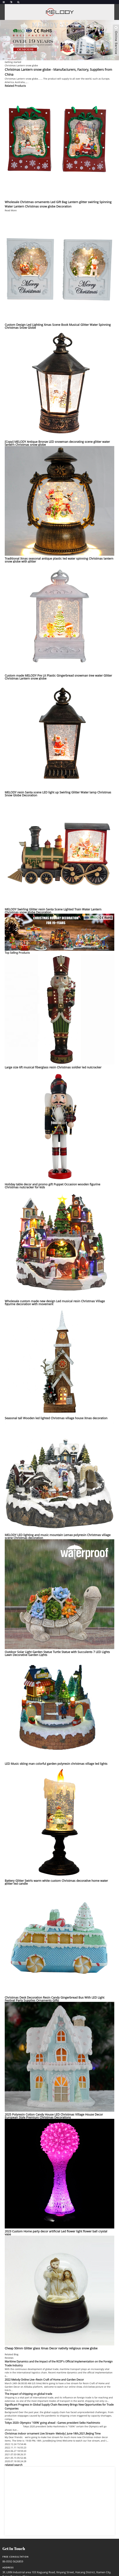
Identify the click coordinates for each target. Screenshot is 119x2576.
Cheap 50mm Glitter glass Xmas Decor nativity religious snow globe (51, 2348)
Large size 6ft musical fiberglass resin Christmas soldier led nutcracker (53, 1067)
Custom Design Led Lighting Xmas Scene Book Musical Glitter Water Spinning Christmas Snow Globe (58, 326)
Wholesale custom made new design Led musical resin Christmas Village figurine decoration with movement (55, 1302)
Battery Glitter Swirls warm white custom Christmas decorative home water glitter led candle (56, 1882)
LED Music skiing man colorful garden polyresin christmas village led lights (56, 1764)
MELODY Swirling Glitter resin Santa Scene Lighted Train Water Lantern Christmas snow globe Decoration (53, 910)
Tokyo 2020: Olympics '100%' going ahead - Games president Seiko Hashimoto (52, 2423)
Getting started (13, 62)
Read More (11, 210)
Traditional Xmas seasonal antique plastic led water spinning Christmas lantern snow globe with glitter (59, 560)
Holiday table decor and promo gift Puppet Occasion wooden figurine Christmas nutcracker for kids (52, 1185)
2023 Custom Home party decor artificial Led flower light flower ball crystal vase (56, 2232)
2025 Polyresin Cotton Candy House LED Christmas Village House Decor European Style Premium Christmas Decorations (54, 2115)
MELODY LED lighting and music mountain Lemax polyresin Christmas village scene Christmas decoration (58, 1536)
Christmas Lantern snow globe (21, 65)
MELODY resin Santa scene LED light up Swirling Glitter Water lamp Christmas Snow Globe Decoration (58, 793)
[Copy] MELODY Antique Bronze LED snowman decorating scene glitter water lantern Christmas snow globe (57, 443)
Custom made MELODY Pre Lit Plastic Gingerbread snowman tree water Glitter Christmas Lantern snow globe (58, 676)
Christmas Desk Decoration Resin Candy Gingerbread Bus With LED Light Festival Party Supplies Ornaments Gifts (54, 1998)
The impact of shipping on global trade (28, 2394)
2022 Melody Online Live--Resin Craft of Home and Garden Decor (44, 2379)
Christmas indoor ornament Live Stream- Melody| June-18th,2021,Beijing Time (53, 2433)
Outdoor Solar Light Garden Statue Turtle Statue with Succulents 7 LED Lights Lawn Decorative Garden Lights (57, 1653)
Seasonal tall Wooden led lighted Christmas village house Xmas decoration (56, 1418)
